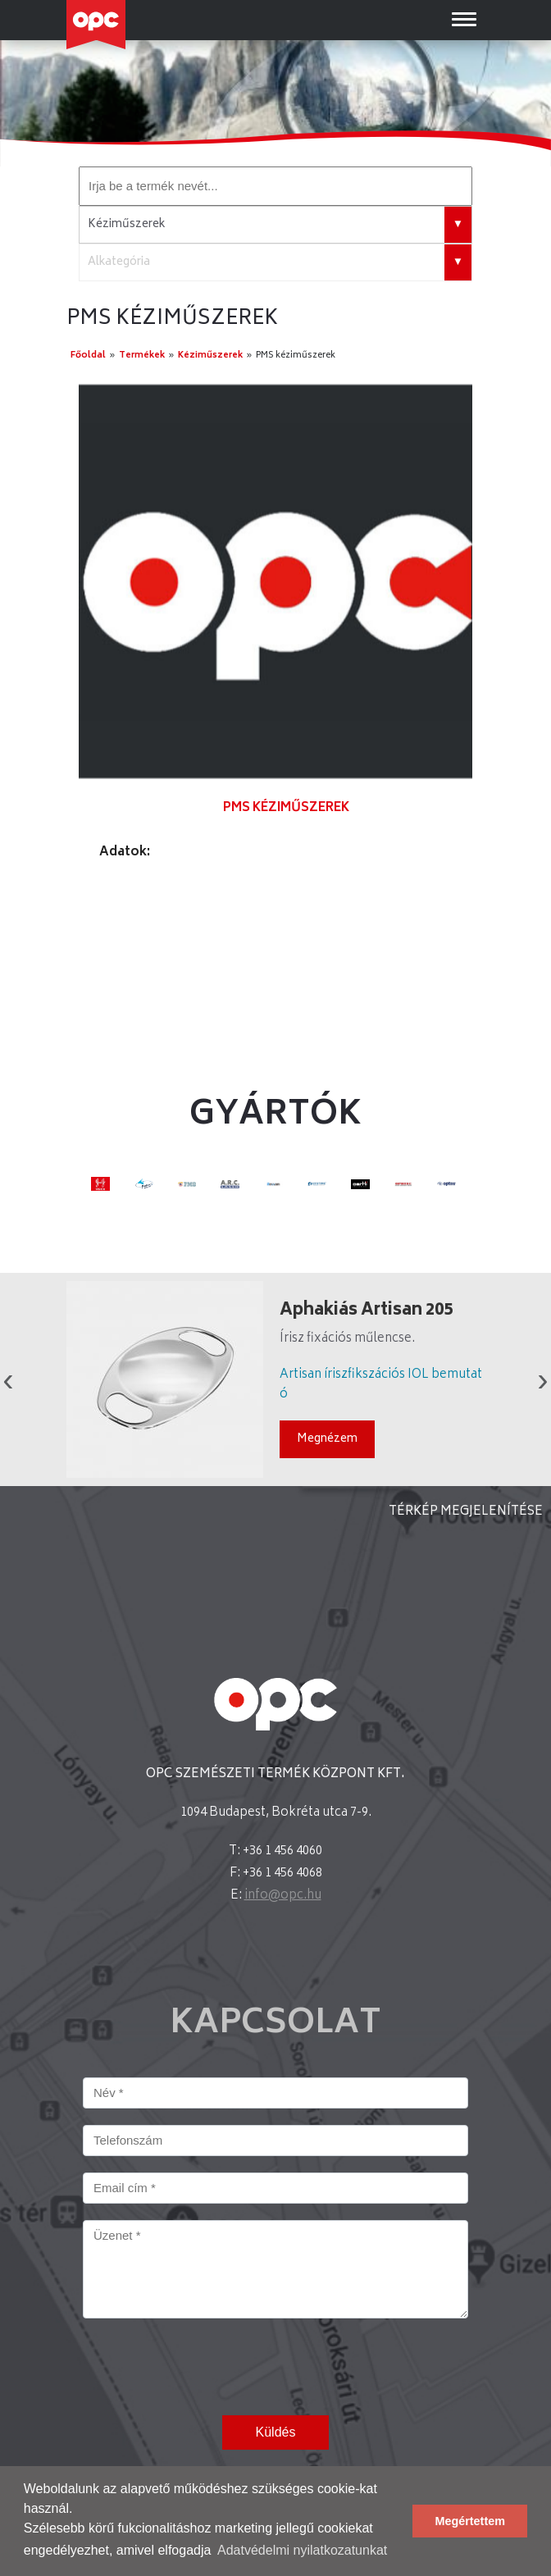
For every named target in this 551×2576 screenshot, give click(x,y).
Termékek (142, 355)
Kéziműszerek (210, 355)
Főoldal (88, 355)
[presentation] (207, 2367)
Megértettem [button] (470, 2521)
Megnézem (327, 1439)
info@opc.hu (282, 1896)
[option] (275, 581)
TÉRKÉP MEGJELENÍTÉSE (466, 1512)
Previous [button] (8, 1379)
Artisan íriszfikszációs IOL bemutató (381, 1385)
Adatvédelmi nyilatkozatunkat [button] (302, 2550)
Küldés (276, 2432)
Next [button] (543, 1379)
